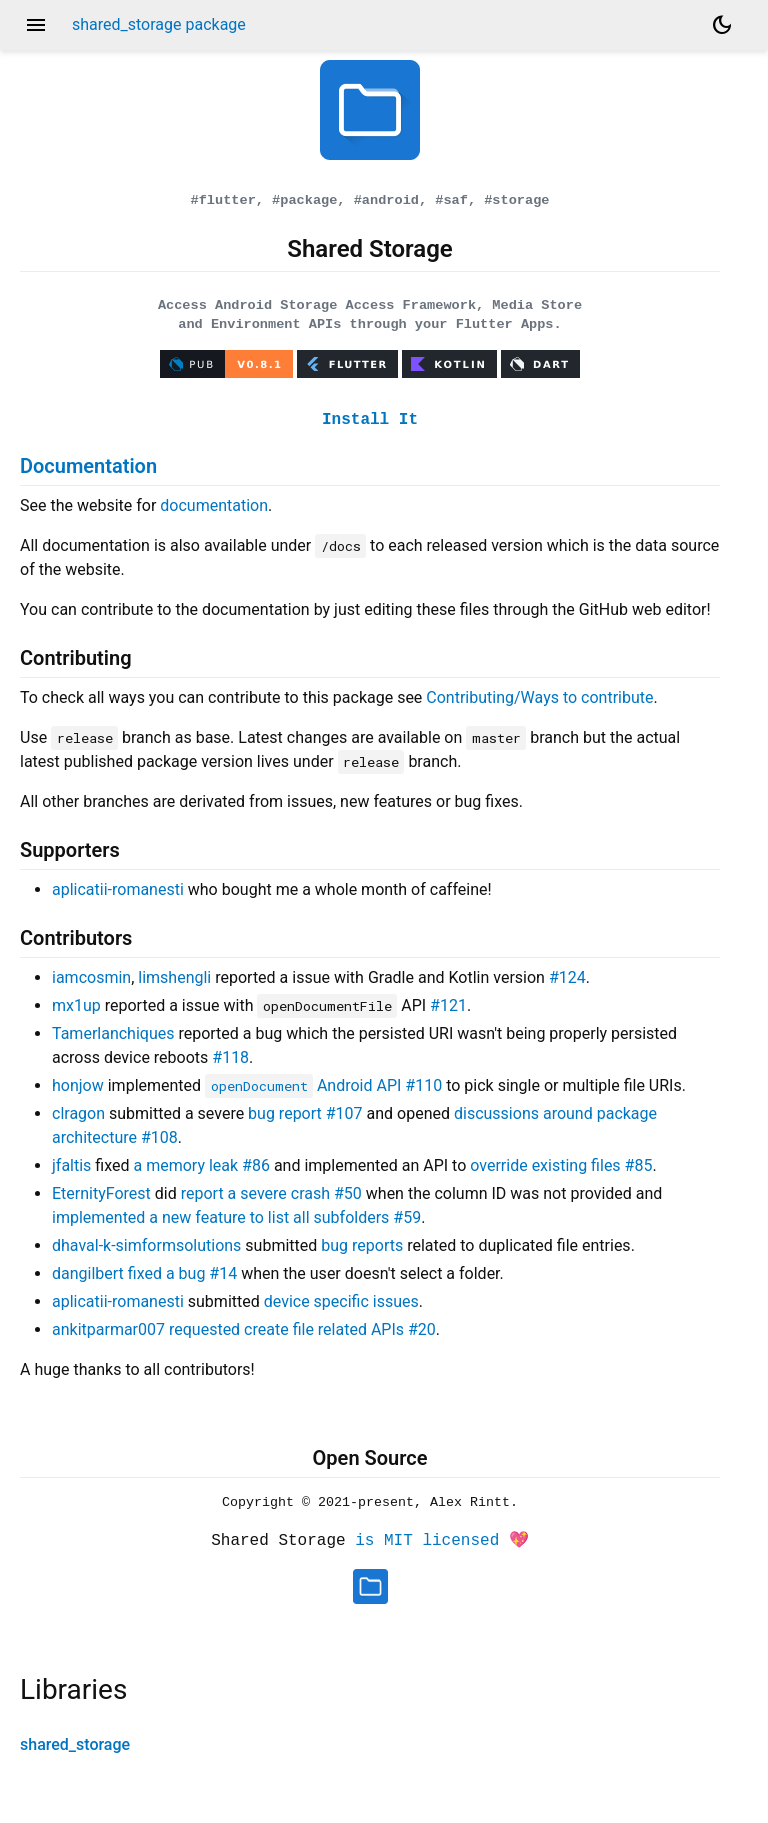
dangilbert (88, 1270)
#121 (448, 1002)
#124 (567, 974)
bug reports (362, 1242)
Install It (370, 416)
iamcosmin (91, 974)
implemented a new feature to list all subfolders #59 (236, 1214)
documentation (214, 502)
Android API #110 (323, 1082)
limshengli (174, 974)
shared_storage (75, 1740)
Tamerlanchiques (113, 1030)
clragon (78, 1110)
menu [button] (36, 25)
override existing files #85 (561, 1162)
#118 (230, 1054)
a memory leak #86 (201, 1162)
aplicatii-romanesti (118, 886)
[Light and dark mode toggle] (722, 25)
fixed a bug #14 (182, 1270)
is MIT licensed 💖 (442, 1539)
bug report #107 (305, 1110)
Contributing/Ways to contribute (539, 694)
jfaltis (71, 1162)
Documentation (88, 463)
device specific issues (341, 1298)
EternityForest (101, 1190)
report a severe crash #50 (271, 1190)
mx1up (76, 1002)
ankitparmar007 (108, 1326)
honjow (78, 1082)
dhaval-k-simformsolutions (146, 1242)
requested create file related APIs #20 (302, 1326)
